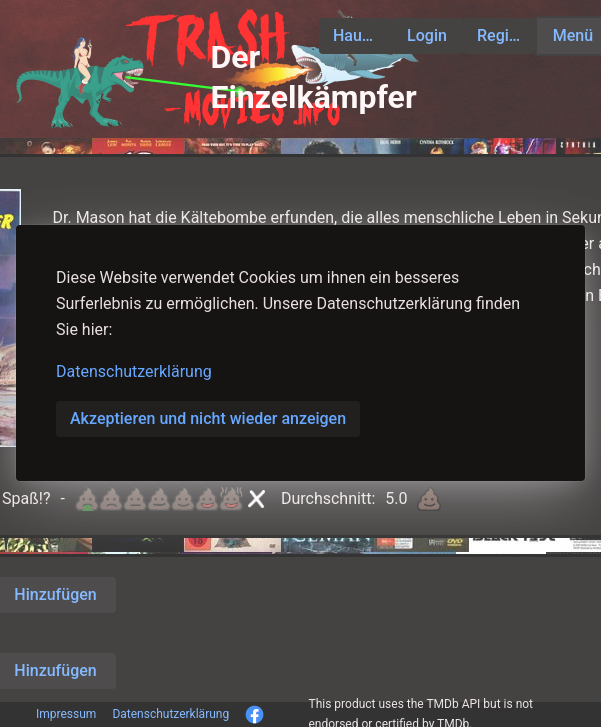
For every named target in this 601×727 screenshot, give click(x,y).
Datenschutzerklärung (134, 371)
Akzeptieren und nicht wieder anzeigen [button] (208, 418)
